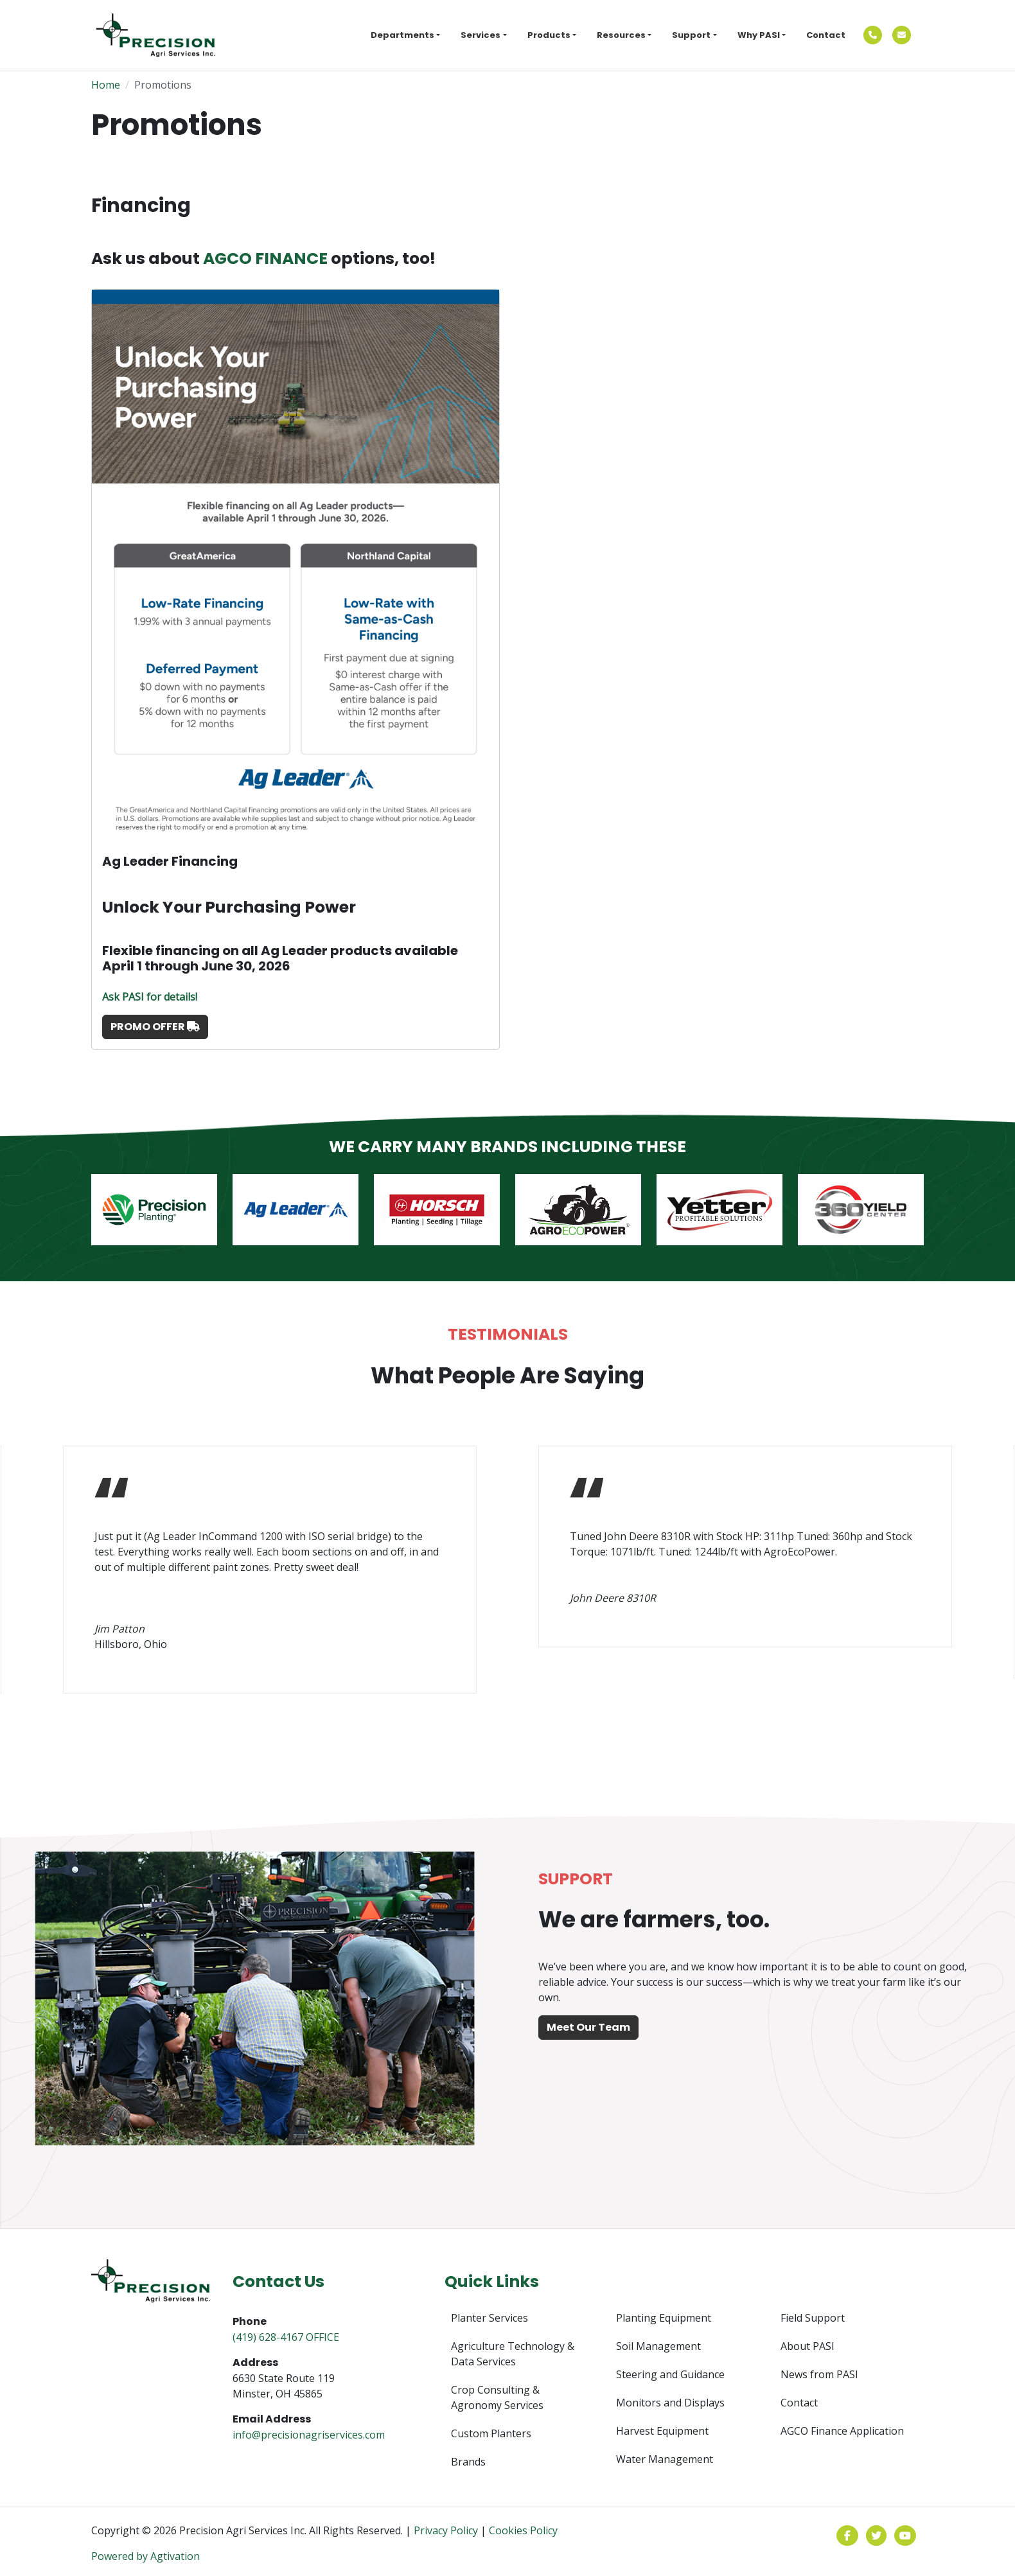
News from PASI (819, 2374)
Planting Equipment (663, 2318)
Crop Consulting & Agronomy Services (497, 2397)
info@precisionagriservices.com (309, 2435)
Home (105, 85)
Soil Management (658, 2346)
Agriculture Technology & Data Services (512, 2354)
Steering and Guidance (670, 2374)
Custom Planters (491, 2433)
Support (691, 35)
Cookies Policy (523, 2530)
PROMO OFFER (155, 1026)
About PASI (807, 2346)
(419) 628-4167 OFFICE (286, 2337)
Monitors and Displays (670, 2403)
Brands (468, 2462)
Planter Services (489, 2318)
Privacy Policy (446, 2530)
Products (548, 35)
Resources (621, 35)
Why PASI (758, 35)
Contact (825, 35)
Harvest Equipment (662, 2431)
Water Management (664, 2459)
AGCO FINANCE (267, 258)
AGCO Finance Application (842, 2431)
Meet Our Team (588, 2027)
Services (480, 35)
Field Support (813, 2318)
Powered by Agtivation (145, 2556)
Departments (402, 35)
